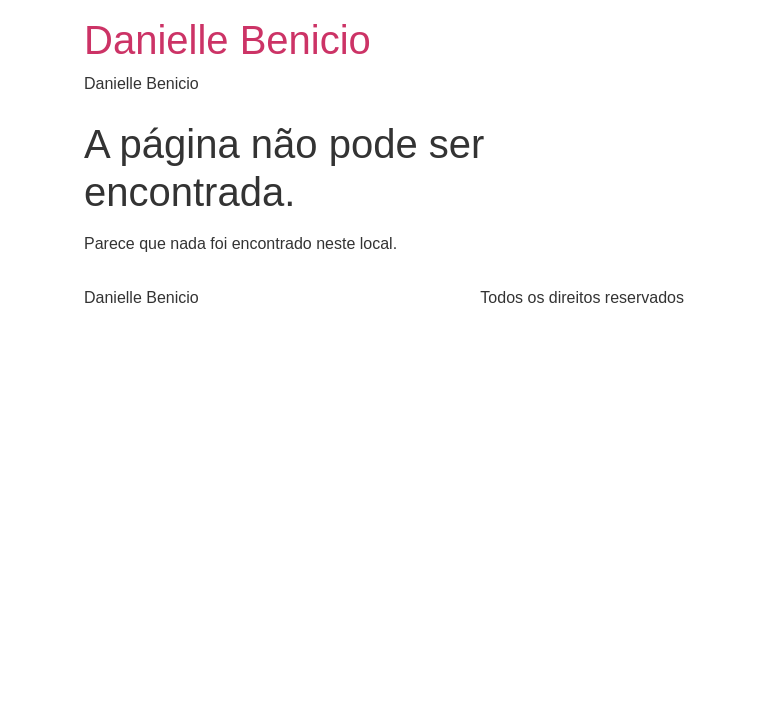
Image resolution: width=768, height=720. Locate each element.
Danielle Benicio (227, 40)
